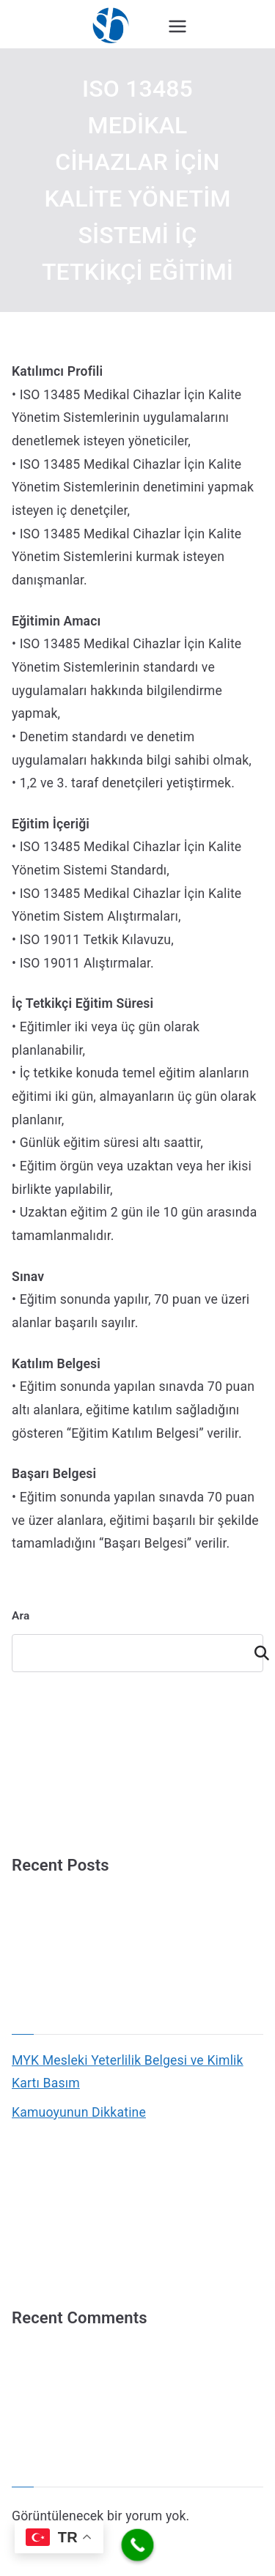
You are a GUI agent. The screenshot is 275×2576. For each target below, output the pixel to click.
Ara (20, 1615)
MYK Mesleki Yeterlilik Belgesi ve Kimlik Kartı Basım (127, 2072)
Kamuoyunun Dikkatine (79, 2112)
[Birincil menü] (177, 26)
